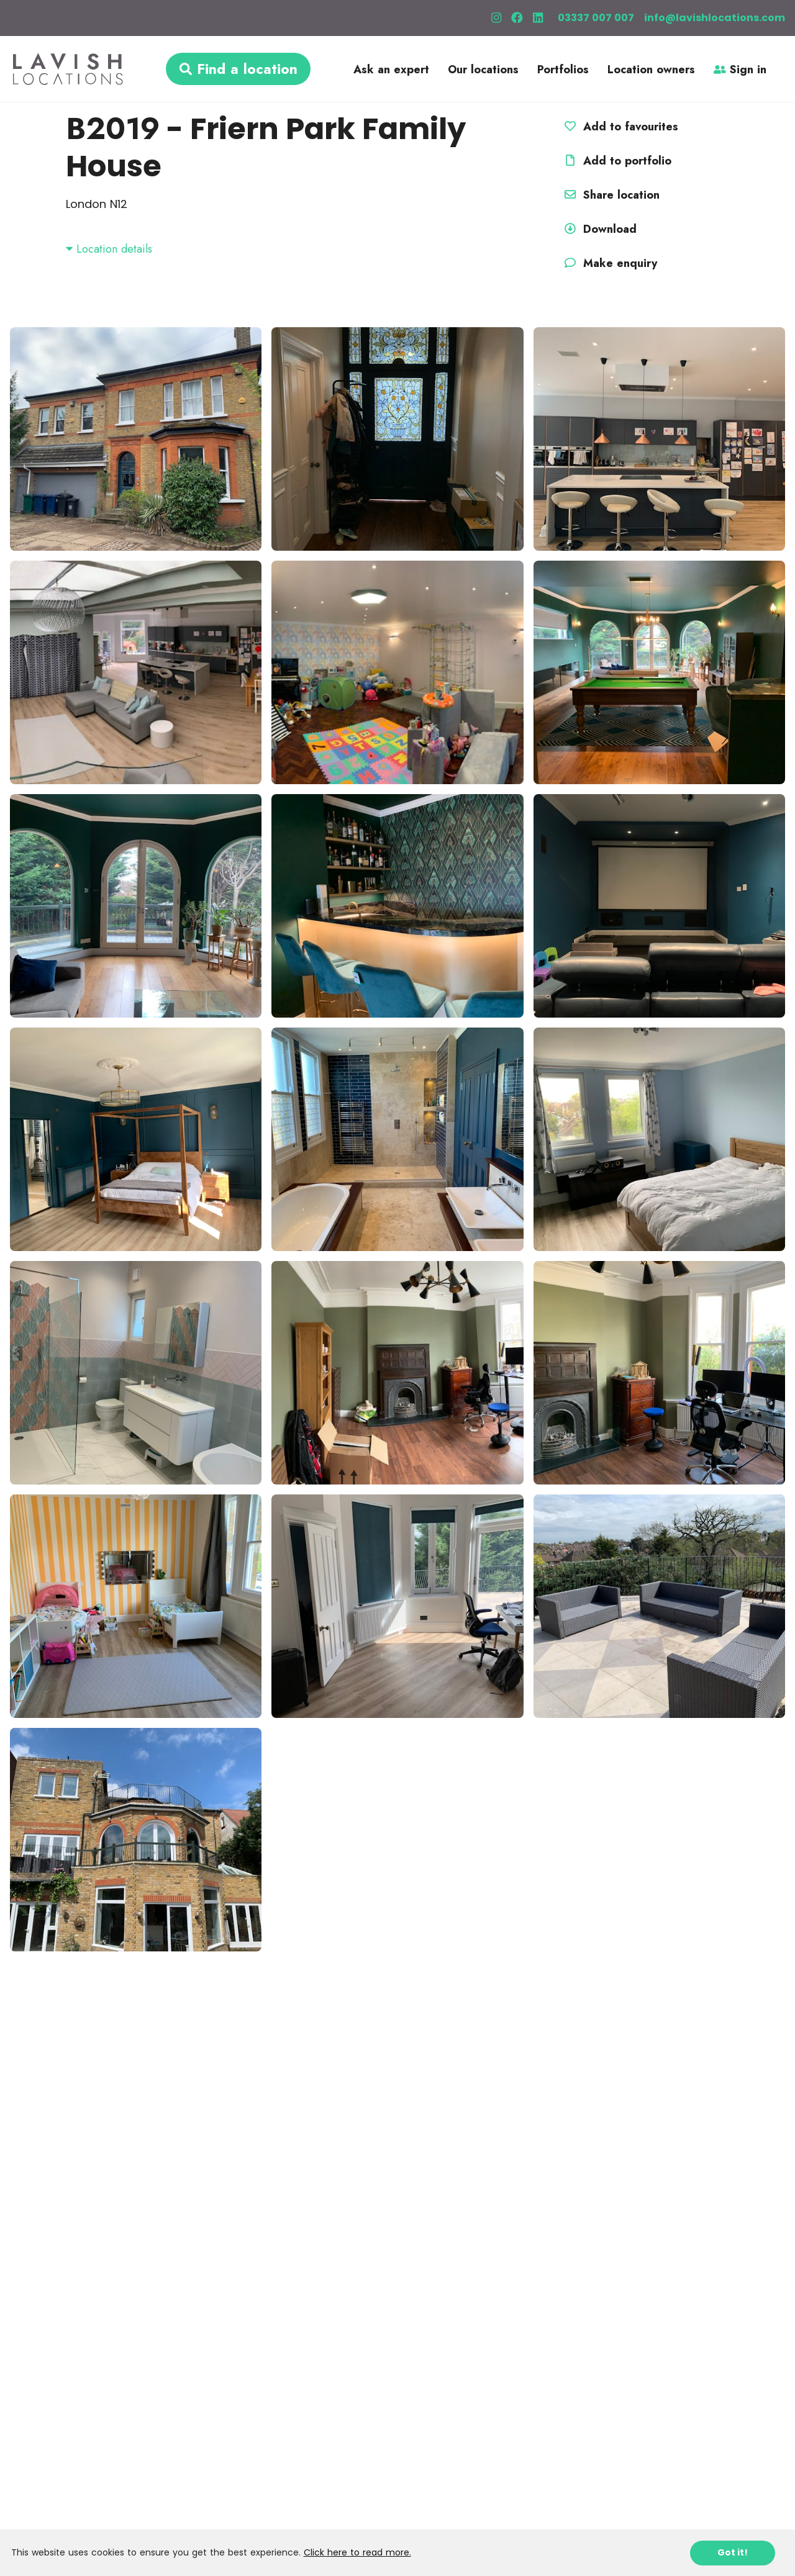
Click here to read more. (357, 2552)
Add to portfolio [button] (616, 161)
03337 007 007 (596, 18)
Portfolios (563, 69)
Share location (610, 195)
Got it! (732, 2552)
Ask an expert (391, 69)
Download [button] (599, 229)
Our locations (483, 69)
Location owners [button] (651, 69)
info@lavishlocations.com (714, 18)
